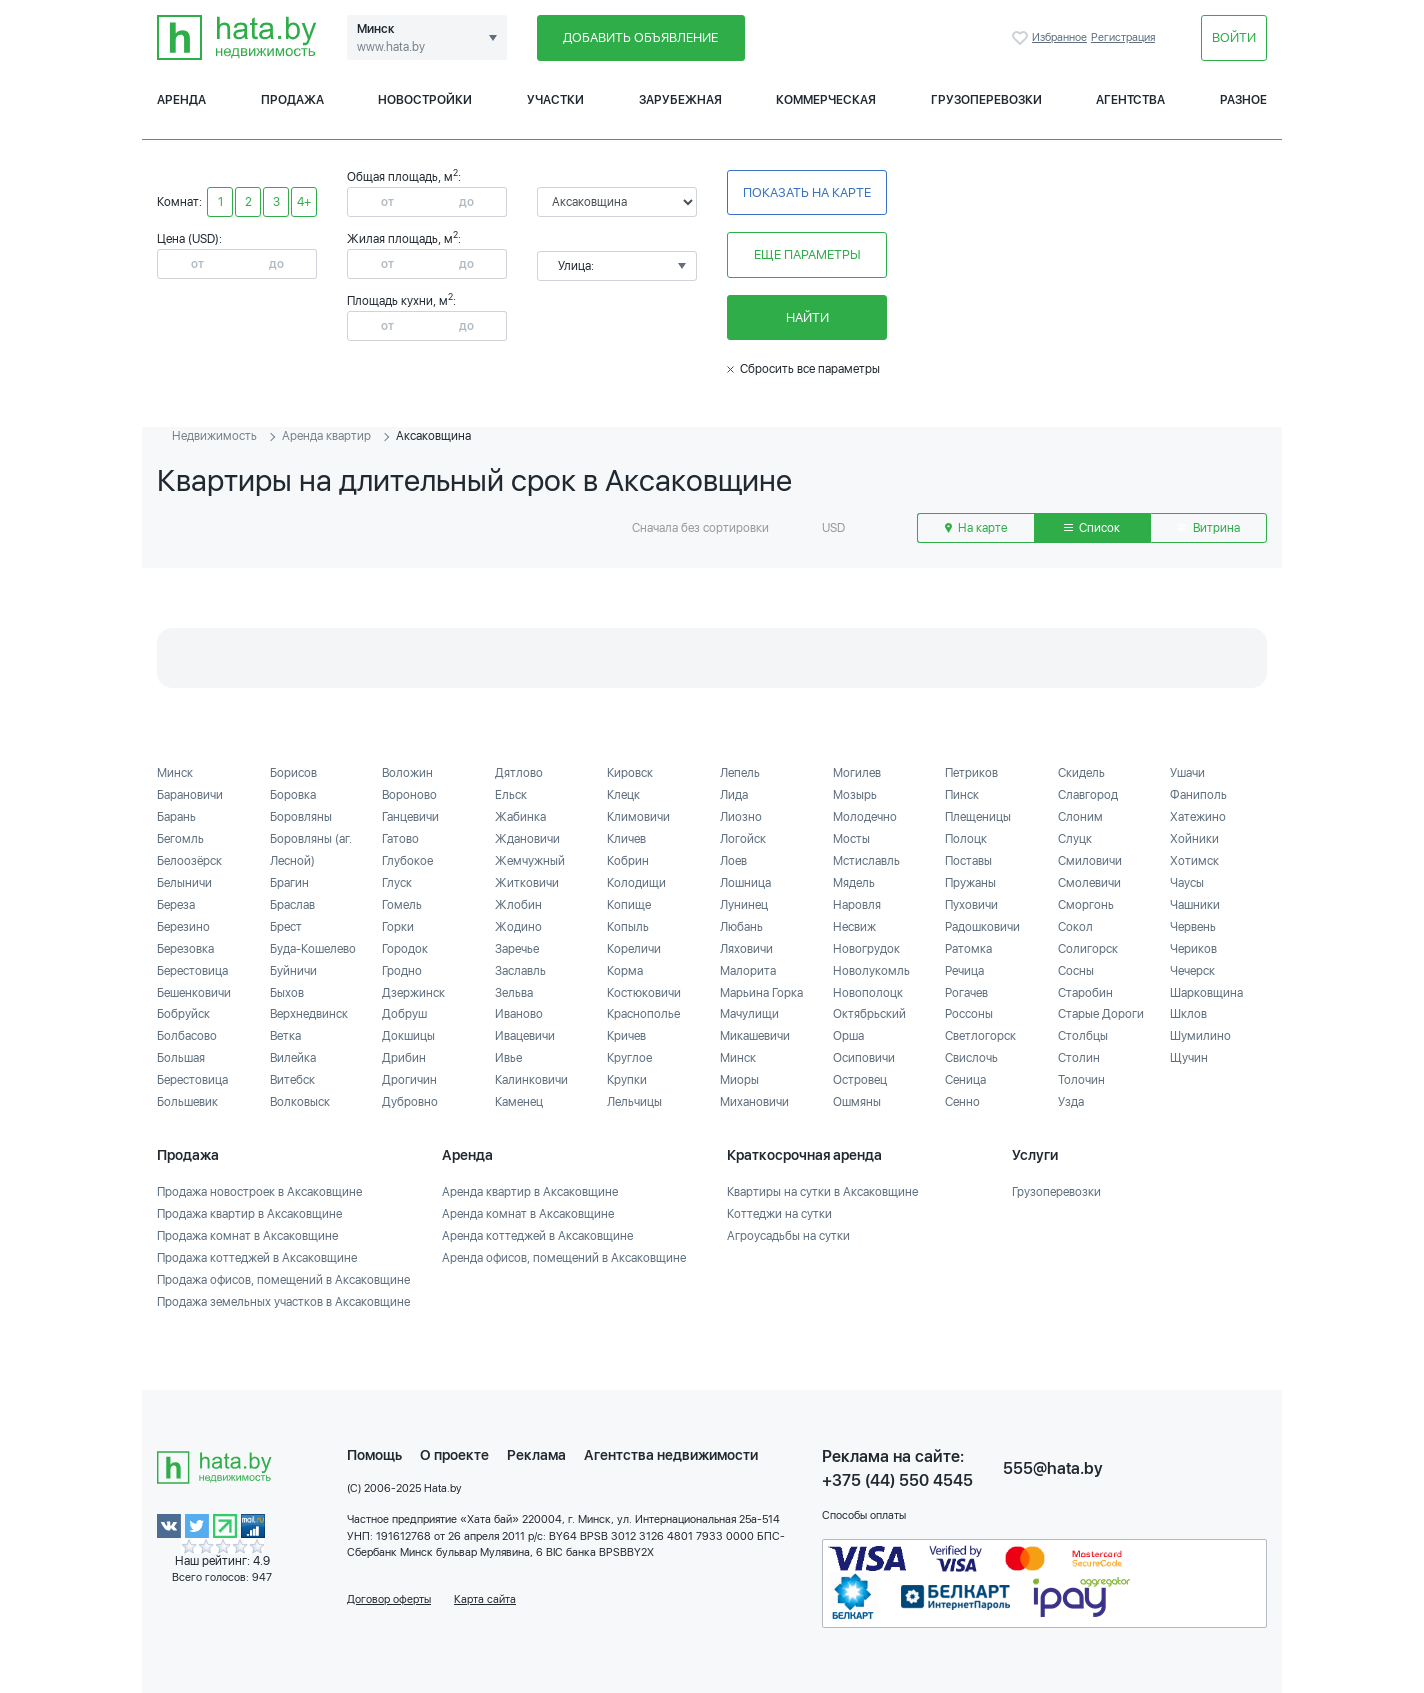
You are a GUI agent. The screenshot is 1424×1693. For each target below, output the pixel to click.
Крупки (627, 1080)
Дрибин (404, 1058)
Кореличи (634, 949)
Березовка (185, 949)
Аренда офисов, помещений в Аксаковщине (564, 1258)
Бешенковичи (194, 993)
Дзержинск (413, 993)
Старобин (1085, 993)
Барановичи (190, 795)
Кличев (626, 839)
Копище (629, 905)
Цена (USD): (189, 239)
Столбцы (1083, 1036)
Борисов (293, 773)
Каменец (519, 1102)
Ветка (285, 1036)
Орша (848, 1036)
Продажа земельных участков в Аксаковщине (283, 1302)
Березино (183, 927)
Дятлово (519, 773)
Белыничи (184, 883)
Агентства (1130, 100)
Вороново (409, 795)
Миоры (739, 1080)
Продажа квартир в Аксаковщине (249, 1214)
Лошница (745, 883)
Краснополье (643, 1014)
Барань (176, 817)
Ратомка (968, 949)
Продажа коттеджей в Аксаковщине (257, 1258)
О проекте (454, 1455)
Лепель (740, 773)
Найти (807, 317)
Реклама (536, 1455)
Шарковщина (1206, 993)
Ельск (511, 795)
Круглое (629, 1058)
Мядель (854, 883)
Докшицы (408, 1036)
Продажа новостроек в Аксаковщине (259, 1192)
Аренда (181, 100)
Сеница (965, 1080)
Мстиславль (866, 861)
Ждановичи (527, 839)
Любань (741, 927)
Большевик (187, 1102)
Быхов (287, 993)
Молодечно (865, 817)
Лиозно (741, 817)
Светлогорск (980, 1036)
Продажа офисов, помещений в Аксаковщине (283, 1280)
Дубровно (410, 1102)
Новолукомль (871, 971)
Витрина (1209, 528)
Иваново (519, 1014)
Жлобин (518, 905)
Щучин (1189, 1058)
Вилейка (293, 1058)
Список (1092, 528)
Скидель (1081, 773)
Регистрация (1123, 37)
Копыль (628, 927)
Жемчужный (530, 861)
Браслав (292, 905)
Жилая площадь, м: (404, 239)
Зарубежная (680, 100)
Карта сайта (485, 1599)
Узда (1071, 1102)
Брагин (289, 883)
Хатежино (1198, 817)
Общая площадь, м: (404, 177)
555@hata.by (1053, 1468)
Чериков (1193, 949)
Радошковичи (982, 927)
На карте (976, 528)
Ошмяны (857, 1102)
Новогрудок (866, 949)
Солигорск (1088, 949)
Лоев (733, 861)
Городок (405, 949)
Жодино (518, 927)
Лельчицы (634, 1102)
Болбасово (187, 1036)
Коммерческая (826, 100)
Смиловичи (1090, 861)
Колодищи (636, 883)
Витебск (292, 1080)
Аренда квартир (326, 436)
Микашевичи (755, 1036)
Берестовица (192, 971)
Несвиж (854, 927)
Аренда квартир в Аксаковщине (530, 1192)
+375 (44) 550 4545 (897, 1480)
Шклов (1188, 1014)
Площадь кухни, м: (401, 301)
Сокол (1075, 927)
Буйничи (293, 971)
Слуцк (1075, 839)
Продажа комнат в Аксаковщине (247, 1236)
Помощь (374, 1455)
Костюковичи (644, 993)
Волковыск (300, 1102)
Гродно (402, 971)
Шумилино (1200, 1036)
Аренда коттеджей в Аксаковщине (537, 1236)
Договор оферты (389, 1599)
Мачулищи (749, 1014)
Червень (1193, 927)
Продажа (292, 100)
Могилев (857, 773)
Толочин (1081, 1080)
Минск (175, 773)
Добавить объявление (640, 37)
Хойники (1194, 839)
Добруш (404, 1014)
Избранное (1022, 38)
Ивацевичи (525, 1036)
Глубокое (407, 861)
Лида (734, 795)
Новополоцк (868, 993)
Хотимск (1194, 861)
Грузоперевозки (986, 100)
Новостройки (425, 100)
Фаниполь (1198, 795)
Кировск (630, 773)
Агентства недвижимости (671, 1455)
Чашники (1195, 905)
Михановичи (754, 1102)
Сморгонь (1086, 905)
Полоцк (966, 839)
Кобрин (628, 861)
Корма (625, 971)
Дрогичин (409, 1080)
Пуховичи (971, 905)
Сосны (1076, 971)
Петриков (971, 773)
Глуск (397, 883)
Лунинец (744, 905)
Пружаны (970, 883)
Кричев (626, 1036)
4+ (304, 202)
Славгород (1088, 795)
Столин (1079, 1058)
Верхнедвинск (309, 1014)
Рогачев (966, 993)
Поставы (968, 861)
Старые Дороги (1101, 1014)
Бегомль (180, 839)
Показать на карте (807, 192)
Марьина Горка (761, 993)
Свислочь (971, 1058)
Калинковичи (531, 1080)
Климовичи (638, 817)
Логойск (743, 839)
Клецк (623, 795)
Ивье (508, 1058)
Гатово (400, 839)
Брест (286, 927)
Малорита (748, 971)
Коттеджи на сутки (779, 1214)
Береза (176, 905)
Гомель (402, 905)
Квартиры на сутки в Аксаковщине (822, 1192)
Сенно (962, 1102)
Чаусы (1187, 883)
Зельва (514, 993)
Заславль (520, 971)
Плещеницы (978, 817)
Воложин (407, 773)
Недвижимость (214, 436)
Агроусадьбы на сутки (788, 1236)
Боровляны (301, 817)
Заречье (517, 949)
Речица (964, 971)
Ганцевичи (410, 817)
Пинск (962, 795)
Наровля (857, 905)
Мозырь (855, 795)
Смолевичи (1089, 883)
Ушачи (1187, 773)
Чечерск (1192, 971)
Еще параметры (807, 254)
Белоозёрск (189, 861)
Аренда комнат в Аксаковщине (528, 1214)
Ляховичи (746, 949)
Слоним (1080, 817)
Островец (860, 1080)
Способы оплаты (864, 1515)
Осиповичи (864, 1058)
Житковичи (527, 883)
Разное (1243, 100)
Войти (1234, 37)
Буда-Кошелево (313, 949)
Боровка (293, 795)
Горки (398, 927)
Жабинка (520, 817)
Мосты (851, 839)
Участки (555, 100)
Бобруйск (183, 1014)
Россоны (969, 1014)
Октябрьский (869, 1014)
